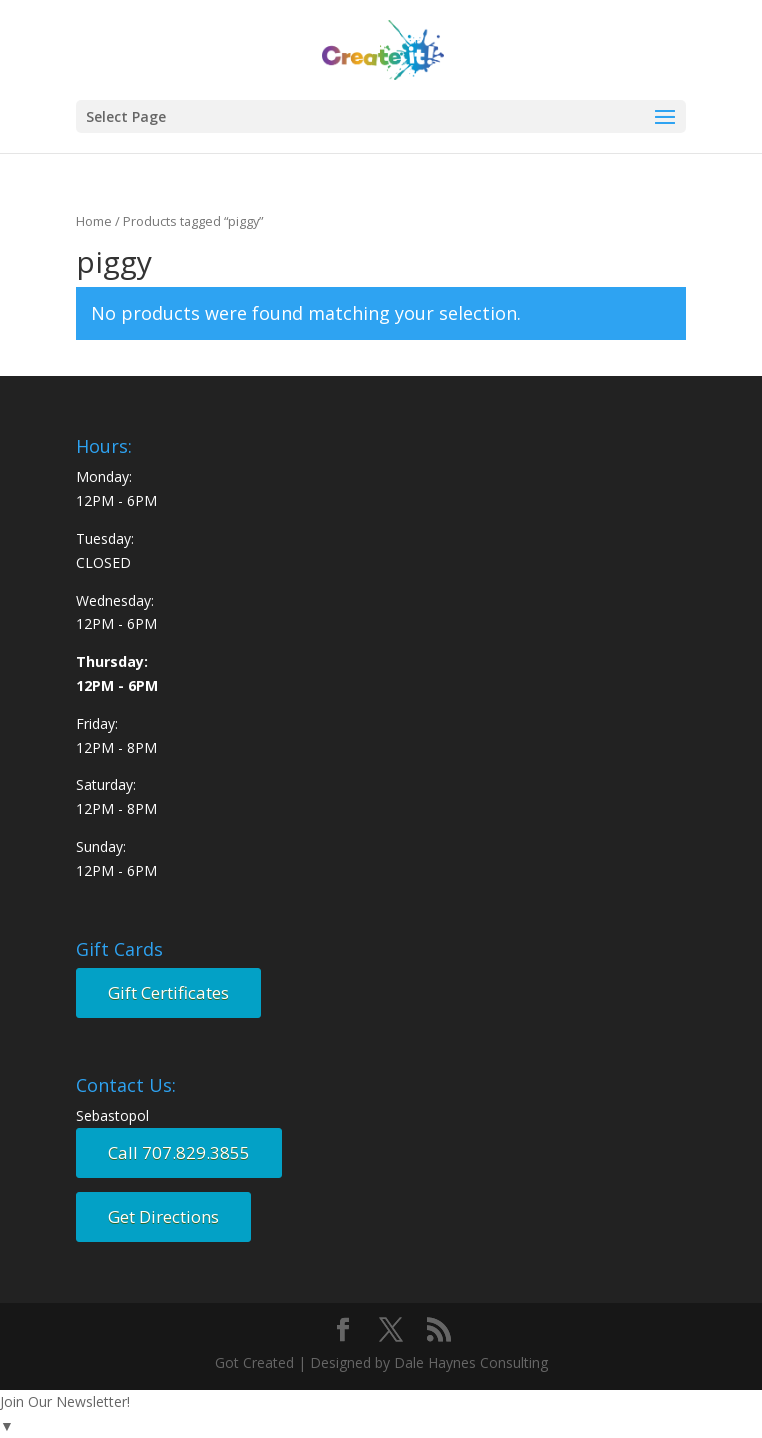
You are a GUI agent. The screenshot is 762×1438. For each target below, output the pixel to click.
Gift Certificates (168, 992)
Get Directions (163, 1216)
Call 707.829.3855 (179, 1152)
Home (94, 221)
